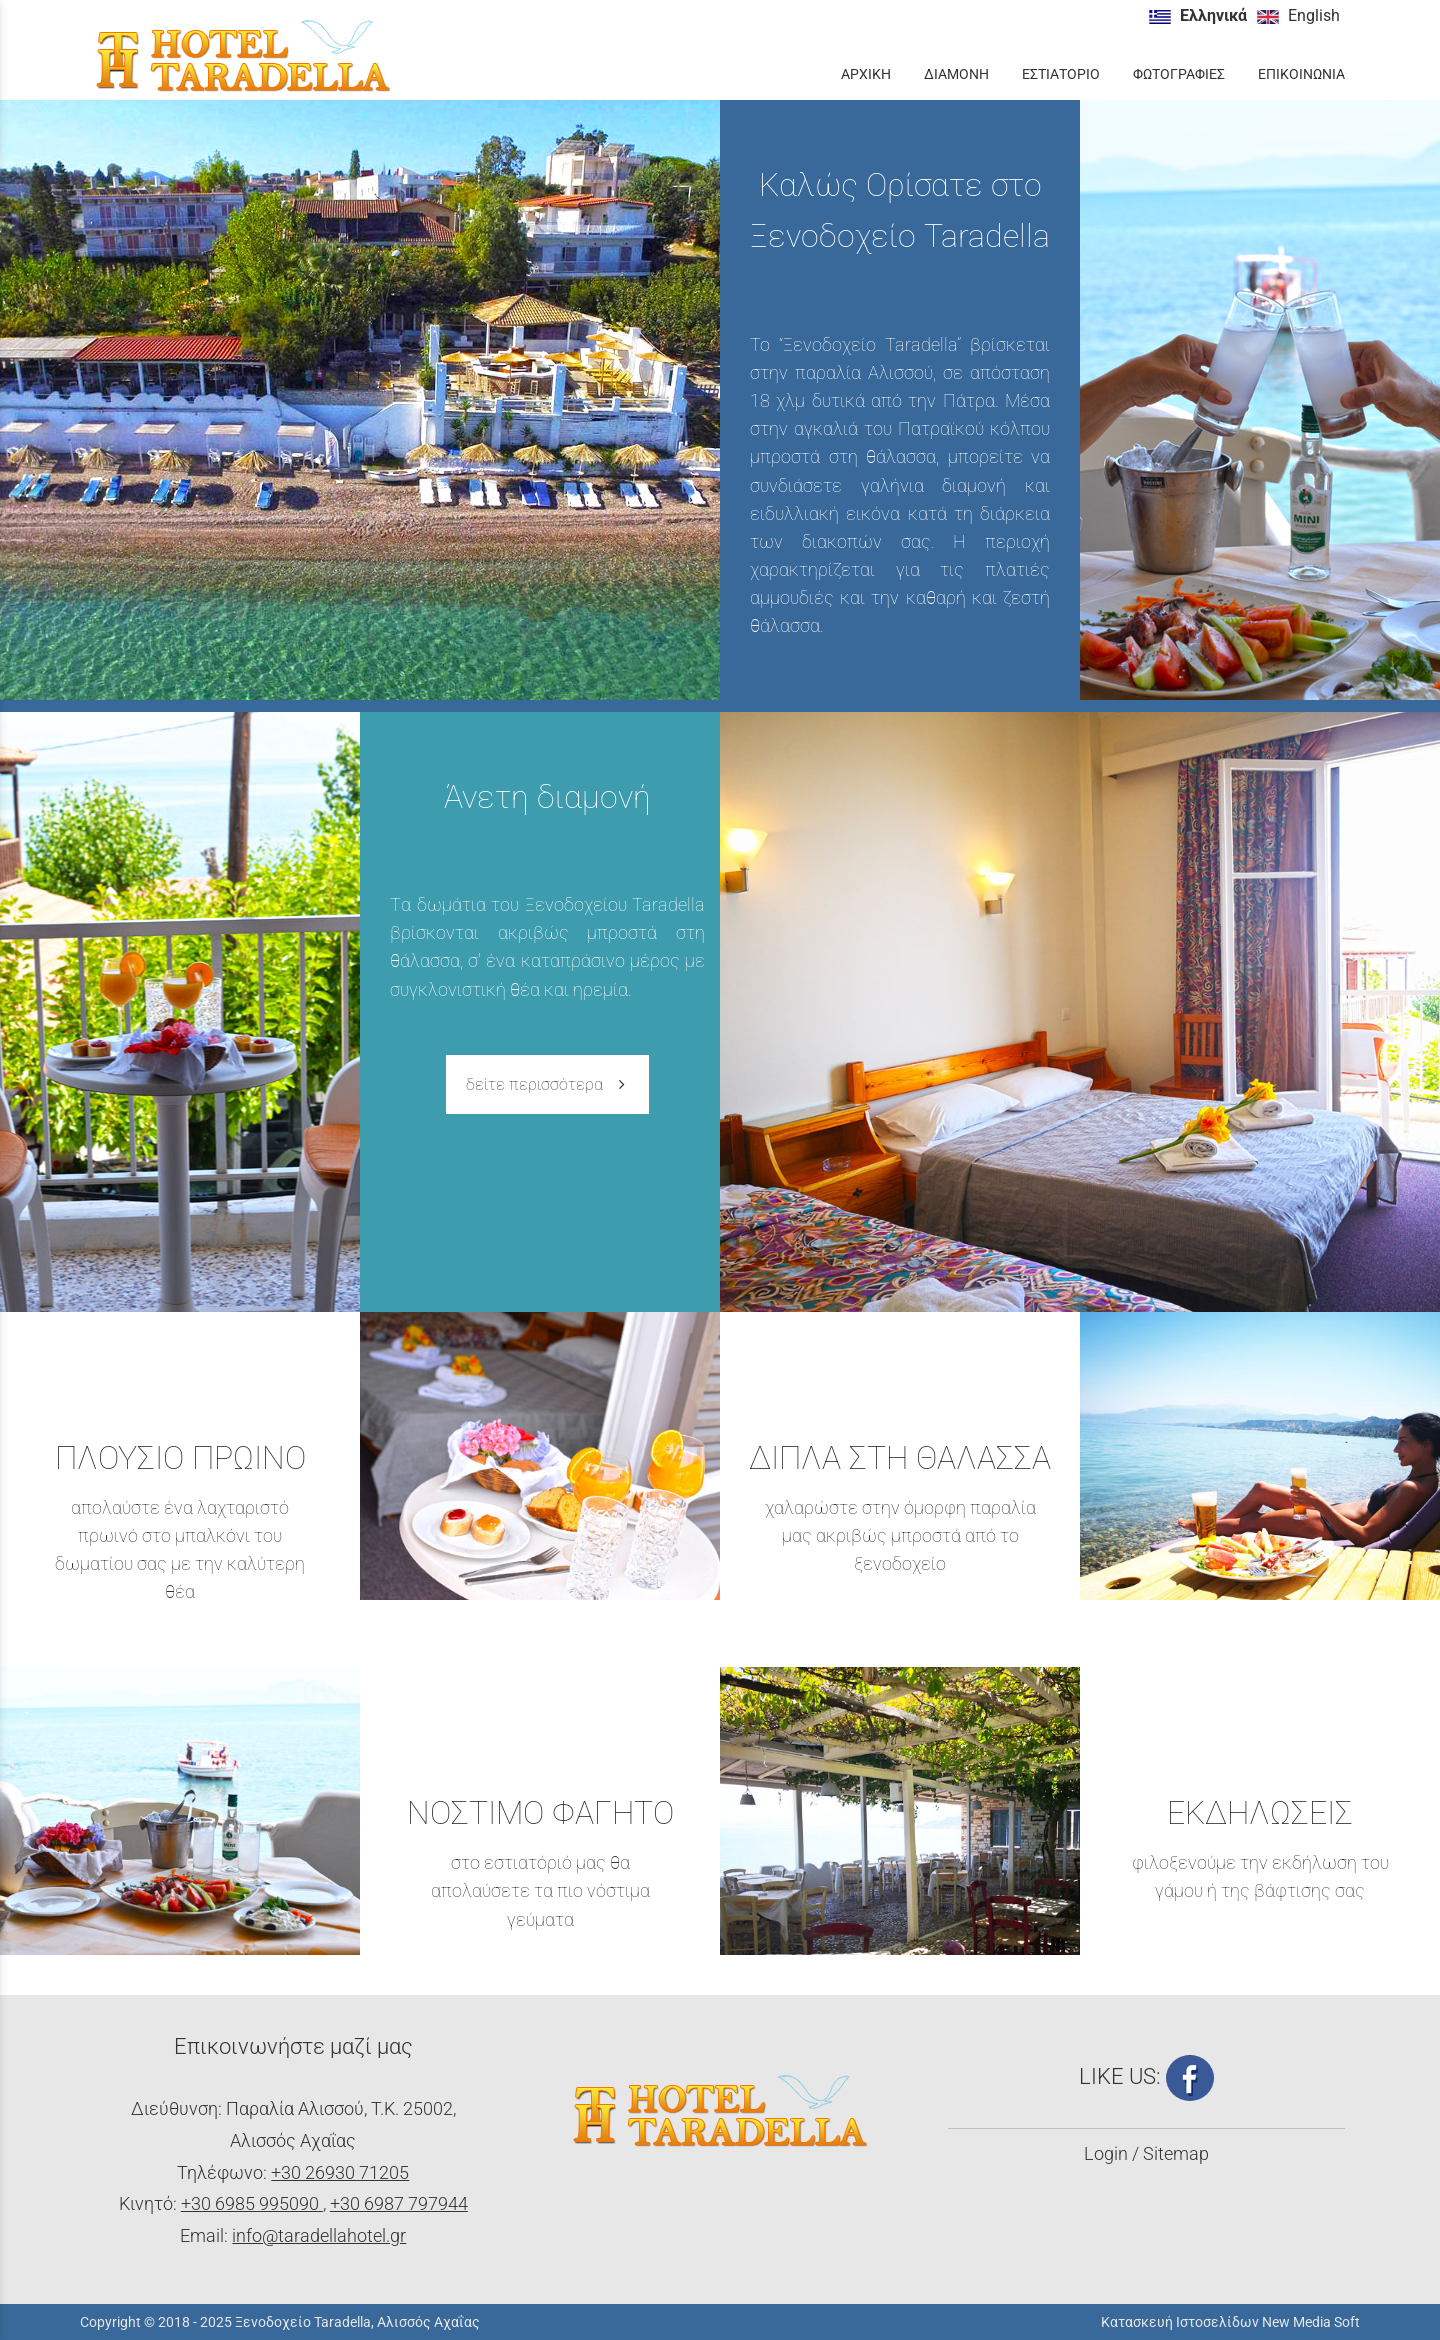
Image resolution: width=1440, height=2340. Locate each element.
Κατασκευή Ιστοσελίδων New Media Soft (1230, 2322)
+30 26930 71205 (340, 2173)
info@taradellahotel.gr (319, 2236)
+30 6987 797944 (399, 2204)
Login (1106, 2154)
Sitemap (1176, 2154)
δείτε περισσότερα (547, 1084)
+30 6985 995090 (252, 2204)
